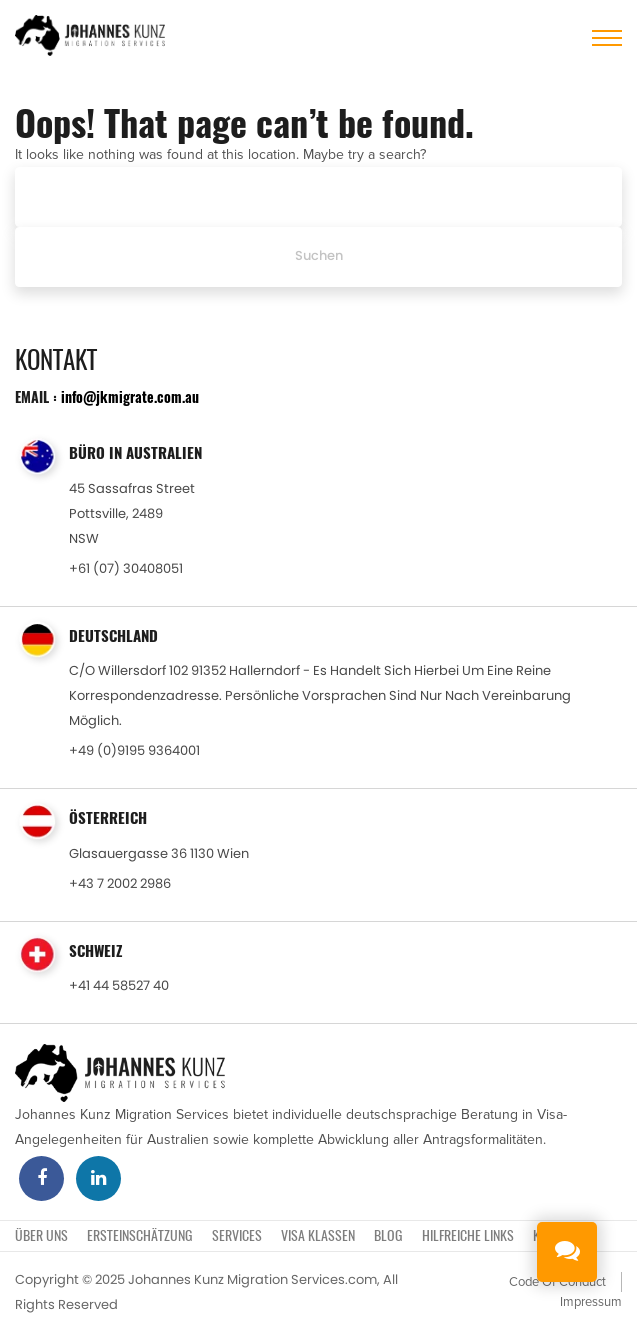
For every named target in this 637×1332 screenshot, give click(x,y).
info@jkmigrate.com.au (130, 396)
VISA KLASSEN (318, 1235)
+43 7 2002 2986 (120, 883)
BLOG (388, 1235)
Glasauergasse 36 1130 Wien (159, 853)
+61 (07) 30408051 (126, 568)
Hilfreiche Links (468, 1235)
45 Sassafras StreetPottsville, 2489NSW (132, 513)
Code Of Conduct (557, 1282)
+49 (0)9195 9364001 (134, 750)
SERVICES (237, 1235)
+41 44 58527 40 (119, 985)
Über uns (41, 1235)
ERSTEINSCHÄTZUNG (140, 1235)
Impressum (591, 1302)
